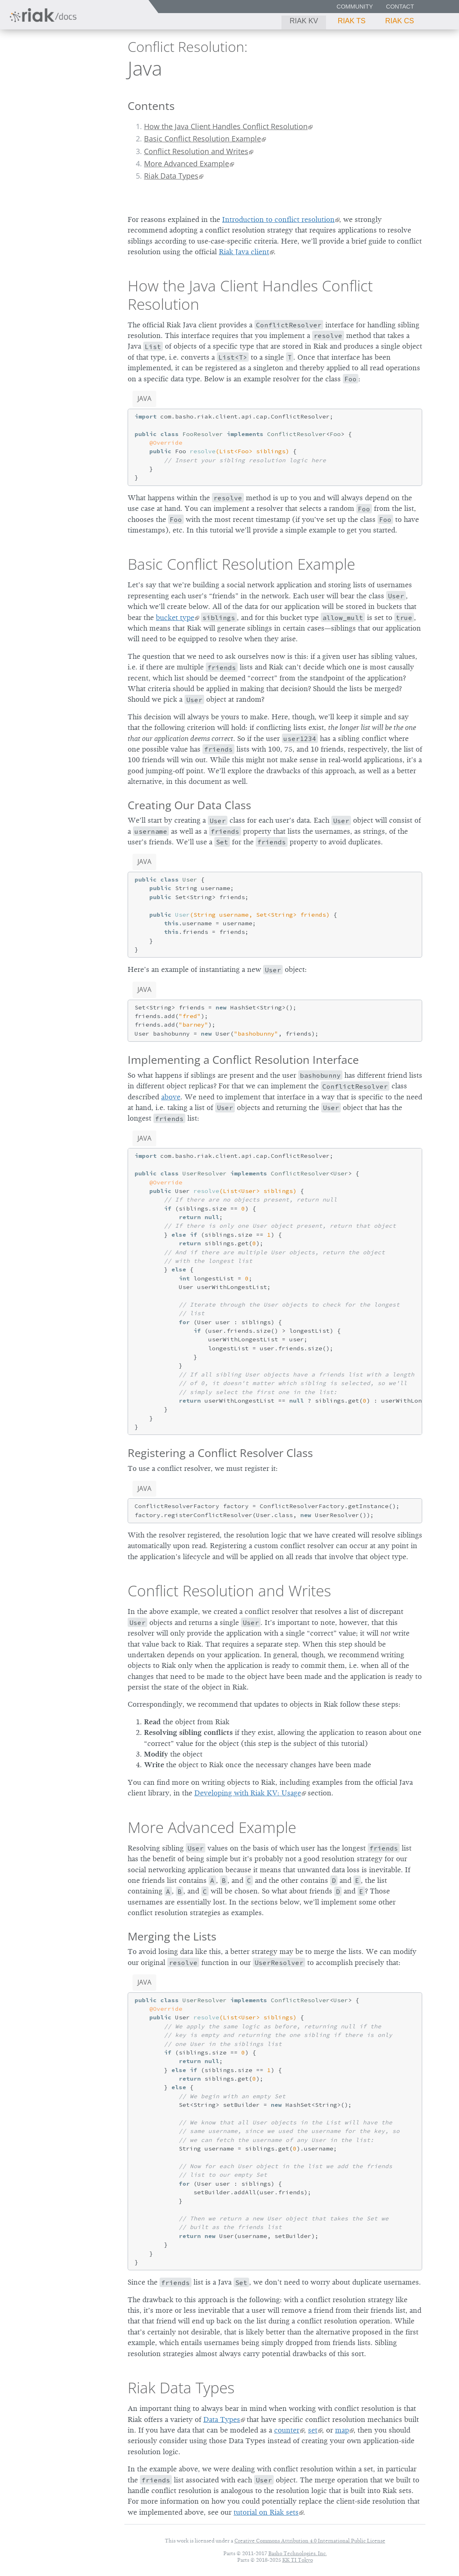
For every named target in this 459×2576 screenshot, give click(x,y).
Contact (400, 6)
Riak (35, 67)
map (342, 2430)
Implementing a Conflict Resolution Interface (243, 1059)
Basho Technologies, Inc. (297, 2553)
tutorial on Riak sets (266, 2512)
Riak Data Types (171, 176)
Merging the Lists (172, 1936)
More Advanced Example (186, 163)
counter (286, 2430)
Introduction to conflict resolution (278, 219)
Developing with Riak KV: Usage (247, 1793)
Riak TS (351, 21)
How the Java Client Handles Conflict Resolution (226, 126)
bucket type (175, 617)
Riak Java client (244, 252)
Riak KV (304, 21)
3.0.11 (81, 67)
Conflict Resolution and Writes (196, 151)
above (170, 1097)
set (312, 2430)
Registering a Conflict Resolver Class (220, 1452)
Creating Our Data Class (189, 804)
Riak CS (399, 21)
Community (355, 6)
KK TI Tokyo (297, 2560)
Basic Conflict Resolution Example (202, 138)
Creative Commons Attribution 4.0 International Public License (309, 2541)
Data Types (221, 2419)
